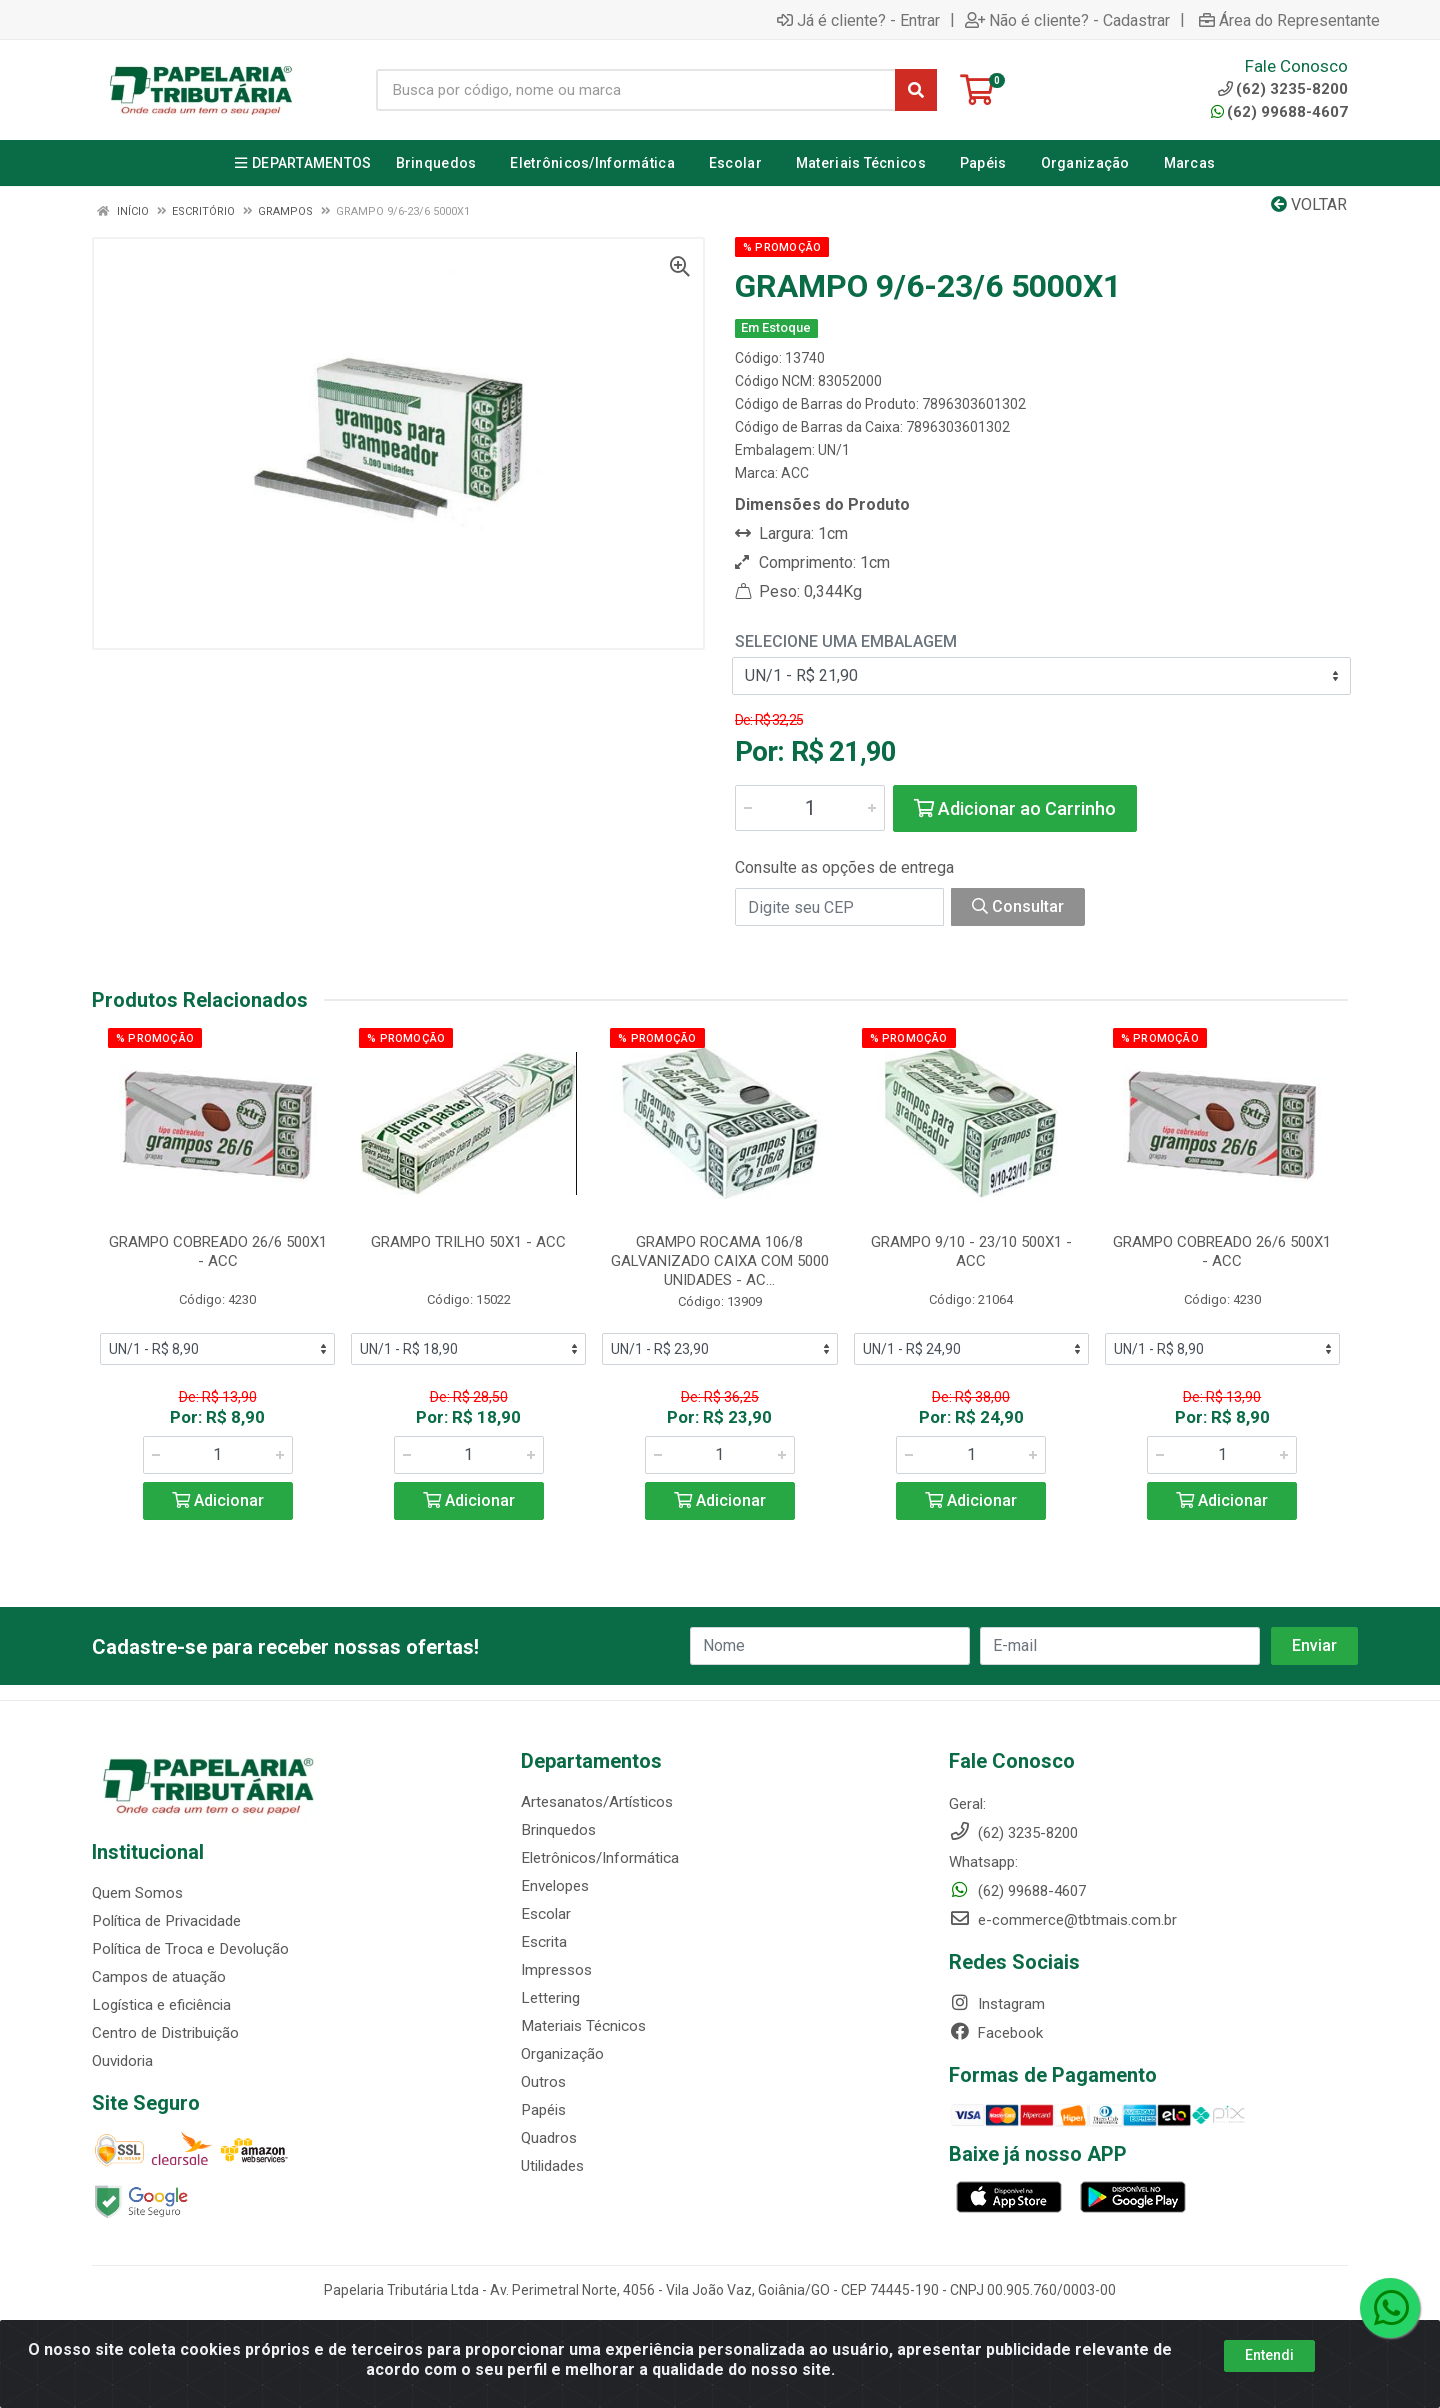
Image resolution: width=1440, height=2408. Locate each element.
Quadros (549, 2138)
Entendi (1269, 2355)
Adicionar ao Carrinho (1015, 808)
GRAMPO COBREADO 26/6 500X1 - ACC (218, 1251)
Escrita (543, 1942)
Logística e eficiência (161, 2005)
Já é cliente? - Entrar (858, 20)
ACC (795, 473)
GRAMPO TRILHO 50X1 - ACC (468, 1242)
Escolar (545, 1914)
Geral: (967, 1804)
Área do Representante (1289, 20)
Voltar (1309, 204)
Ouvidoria (122, 2061)
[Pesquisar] (916, 90)
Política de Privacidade (165, 1921)
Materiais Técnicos (583, 2026)
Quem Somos (137, 1893)
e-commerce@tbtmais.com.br (1063, 1920)
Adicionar (218, 1500)
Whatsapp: (983, 1862)
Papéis (543, 2110)
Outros (543, 2082)
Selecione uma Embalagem (846, 641)
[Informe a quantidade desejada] (810, 808)
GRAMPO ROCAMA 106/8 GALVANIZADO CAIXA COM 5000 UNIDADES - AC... (720, 1261)
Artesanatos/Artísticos (597, 1802)
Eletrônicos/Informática (599, 1858)
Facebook (996, 2033)
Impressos (556, 1970)
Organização (562, 2054)
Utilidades (552, 2166)
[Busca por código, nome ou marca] (636, 90)
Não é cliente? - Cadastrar (1067, 20)
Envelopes (554, 1886)
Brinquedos (558, 1830)
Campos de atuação (159, 1977)
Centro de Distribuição (165, 2033)
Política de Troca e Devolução (189, 1949)
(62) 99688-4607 (1279, 112)
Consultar (1018, 906)
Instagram (997, 2004)
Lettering (550, 1998)
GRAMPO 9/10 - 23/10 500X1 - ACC (971, 1251)
